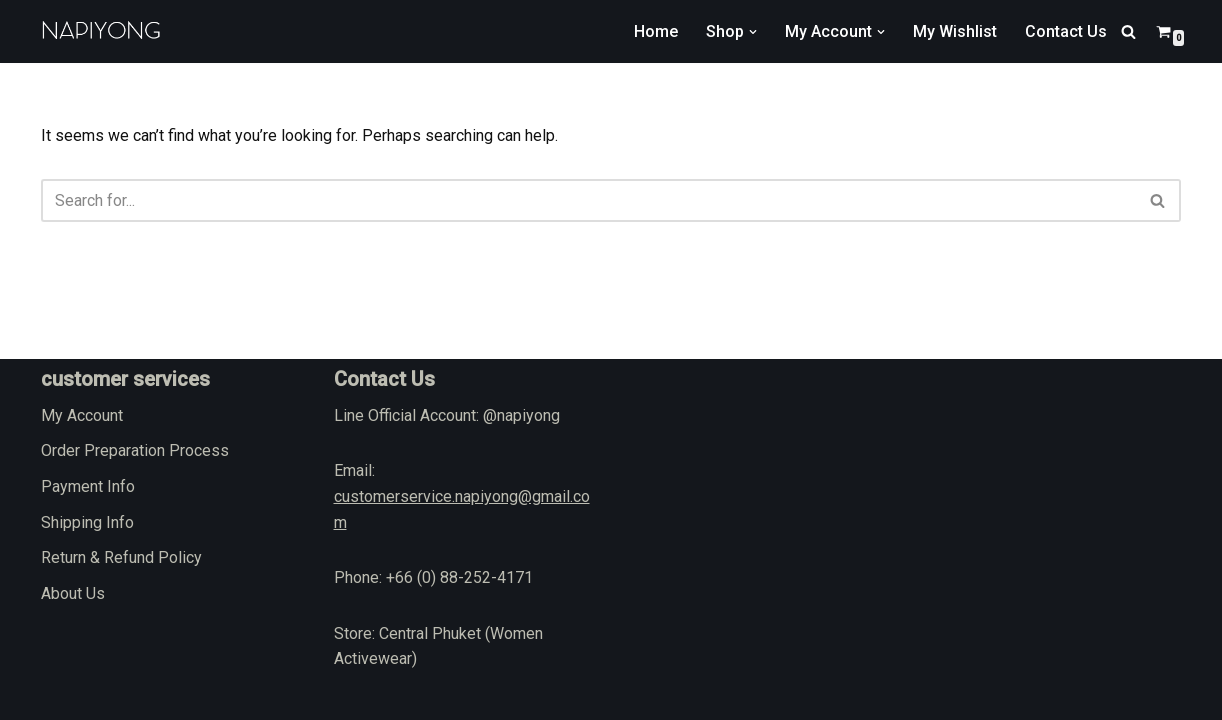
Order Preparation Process (135, 450)
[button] (753, 32)
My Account (82, 415)
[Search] (1128, 31)
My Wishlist (955, 31)
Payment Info (88, 486)
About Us (73, 593)
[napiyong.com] (101, 31)
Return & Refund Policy (121, 557)
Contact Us (1066, 31)
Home (656, 31)
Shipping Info (87, 522)
